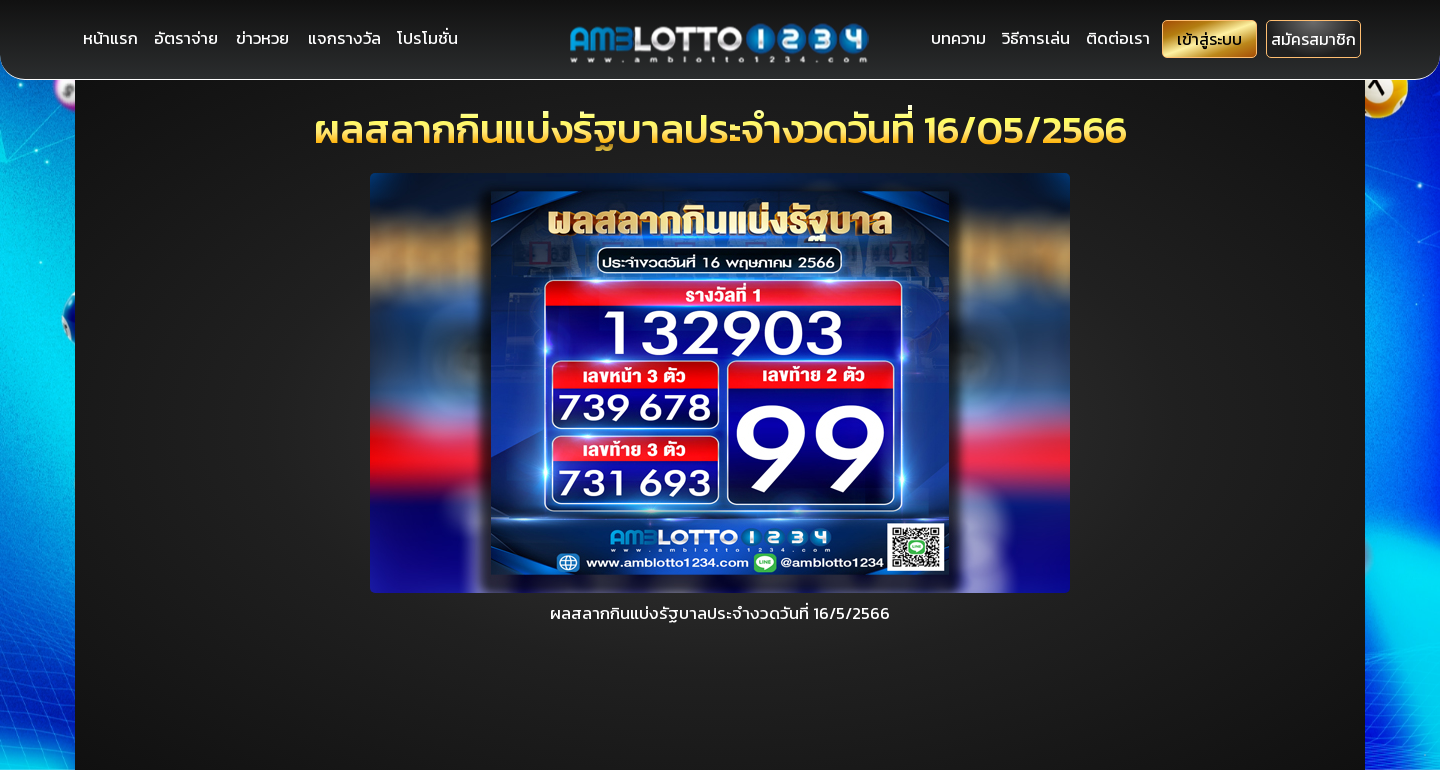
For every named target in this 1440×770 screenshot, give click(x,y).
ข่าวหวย (265, 39)
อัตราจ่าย (188, 39)
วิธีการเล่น (1019, 39)
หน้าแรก (111, 39)
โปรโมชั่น (430, 39)
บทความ (939, 39)
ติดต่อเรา (1102, 39)
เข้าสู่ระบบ (1198, 40)
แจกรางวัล (346, 39)
